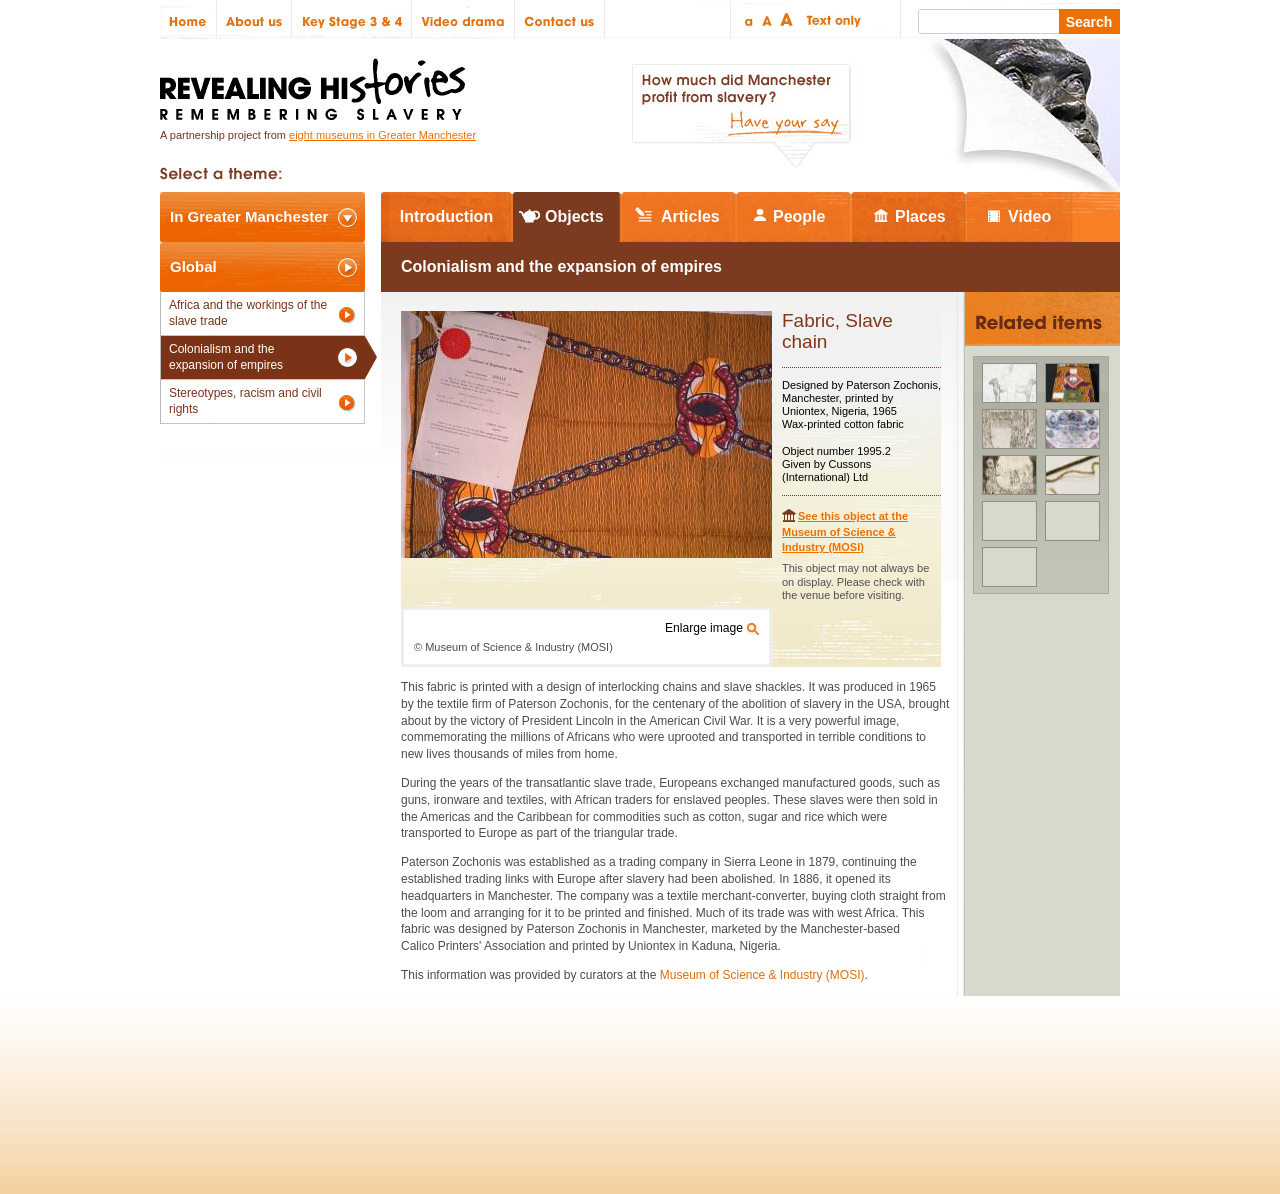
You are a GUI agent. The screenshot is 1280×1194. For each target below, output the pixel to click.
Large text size (787, 19)
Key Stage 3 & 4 (352, 19)
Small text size (747, 19)
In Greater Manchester (249, 216)
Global (193, 266)
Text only (830, 19)
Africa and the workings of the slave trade (248, 313)
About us (254, 19)
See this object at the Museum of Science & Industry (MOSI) (845, 531)
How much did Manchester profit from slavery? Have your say (741, 116)
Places (920, 216)
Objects (574, 216)
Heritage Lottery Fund (823, 1066)
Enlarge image (704, 628)
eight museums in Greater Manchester (382, 135)
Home (188, 19)
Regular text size (767, 19)
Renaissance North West (1009, 1066)
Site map (263, 1066)
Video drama (463, 19)
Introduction (446, 216)
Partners (400, 1066)
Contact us (560, 19)
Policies (193, 1066)
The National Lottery (678, 1066)
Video (1029, 216)
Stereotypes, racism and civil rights (245, 401)
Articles (690, 216)
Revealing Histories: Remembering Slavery (316, 83)
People (799, 216)
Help (462, 1066)
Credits (331, 1066)
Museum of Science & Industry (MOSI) (762, 975)
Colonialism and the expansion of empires (226, 357)
